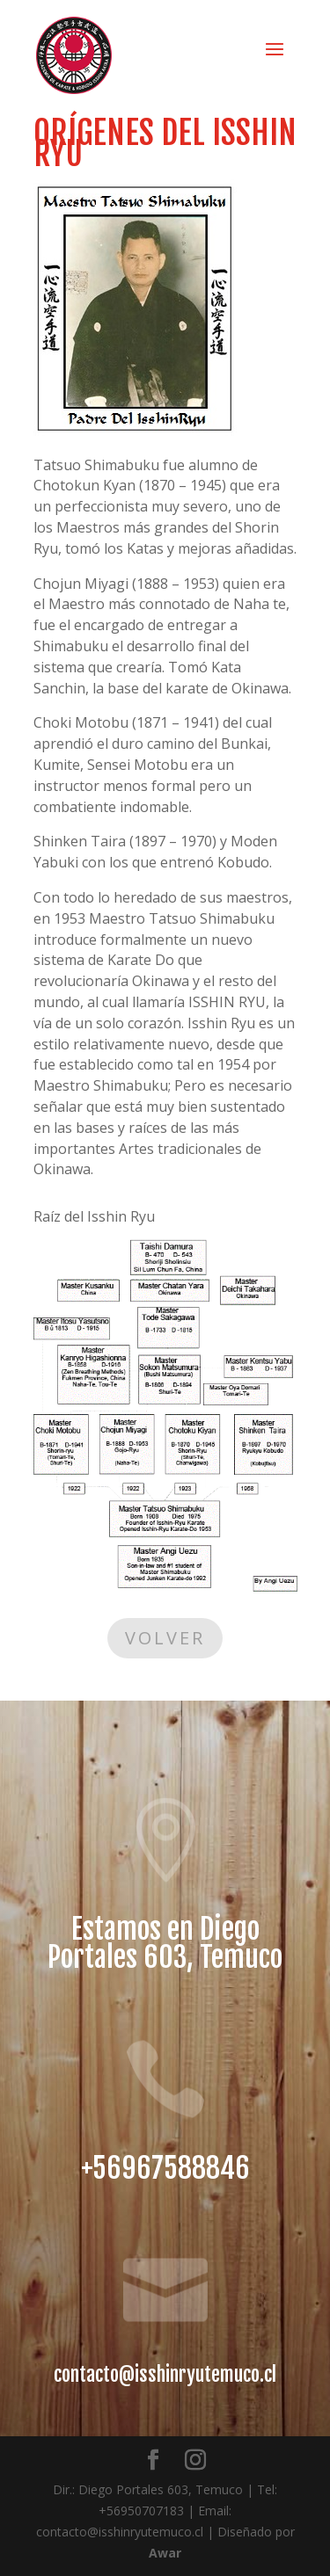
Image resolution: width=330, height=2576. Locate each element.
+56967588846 (165, 2168)
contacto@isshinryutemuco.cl (165, 2374)
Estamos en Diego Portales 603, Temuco (165, 1943)
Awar (165, 2552)
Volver (165, 1638)
